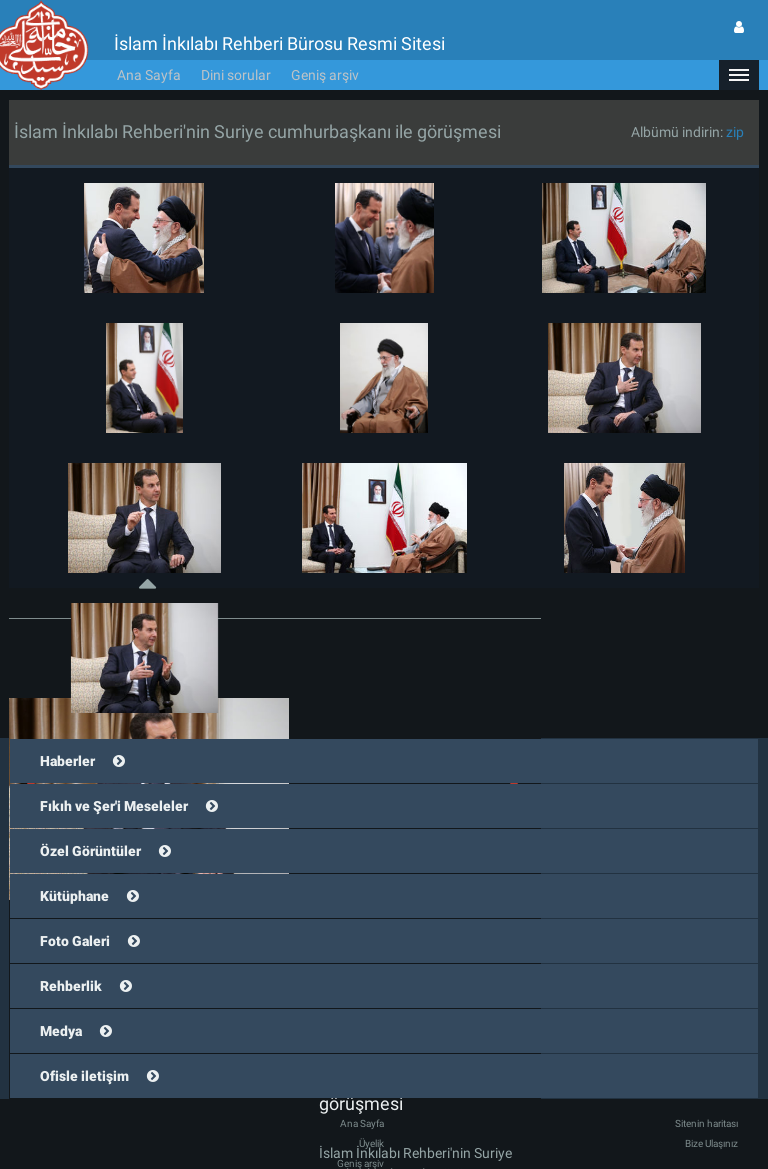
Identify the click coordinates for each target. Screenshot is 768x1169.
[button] (739, 45)
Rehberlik (71, 956)
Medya (61, 1001)
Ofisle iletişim (84, 1046)
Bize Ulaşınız (711, 1113)
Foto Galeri (75, 911)
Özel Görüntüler (90, 821)
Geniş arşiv (325, 45)
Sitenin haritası (706, 1093)
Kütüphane (74, 866)
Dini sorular (236, 45)
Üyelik (371, 1113)
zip (735, 102)
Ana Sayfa (149, 45)
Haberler (67, 731)
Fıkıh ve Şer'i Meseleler (114, 776)
